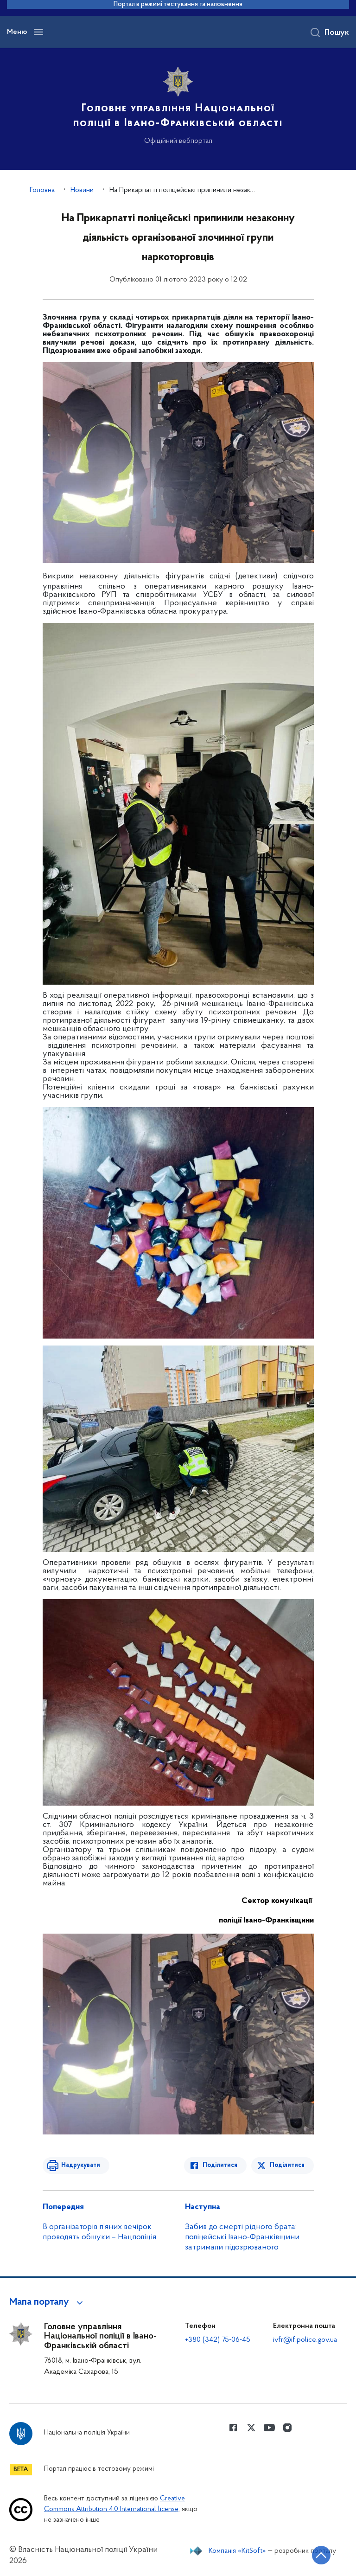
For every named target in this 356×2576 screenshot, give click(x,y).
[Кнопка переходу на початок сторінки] (321, 2555)
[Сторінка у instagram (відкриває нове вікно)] (287, 2427)
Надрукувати (80, 2165)
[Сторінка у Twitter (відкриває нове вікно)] (251, 2427)
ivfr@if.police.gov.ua (305, 2340)
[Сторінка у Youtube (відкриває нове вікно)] (269, 2427)
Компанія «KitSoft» (237, 2551)
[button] (47, 2302)
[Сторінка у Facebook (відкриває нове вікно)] (233, 2427)
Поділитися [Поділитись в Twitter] (287, 2165)
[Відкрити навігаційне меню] (38, 32)
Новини (82, 190)
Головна (42, 190)
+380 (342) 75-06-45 (217, 2340)
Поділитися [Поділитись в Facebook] (220, 2165)
